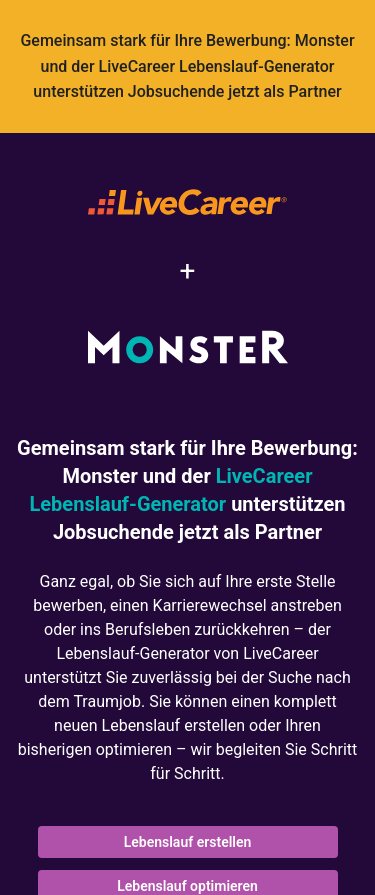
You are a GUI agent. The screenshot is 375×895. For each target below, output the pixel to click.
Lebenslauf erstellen (188, 842)
